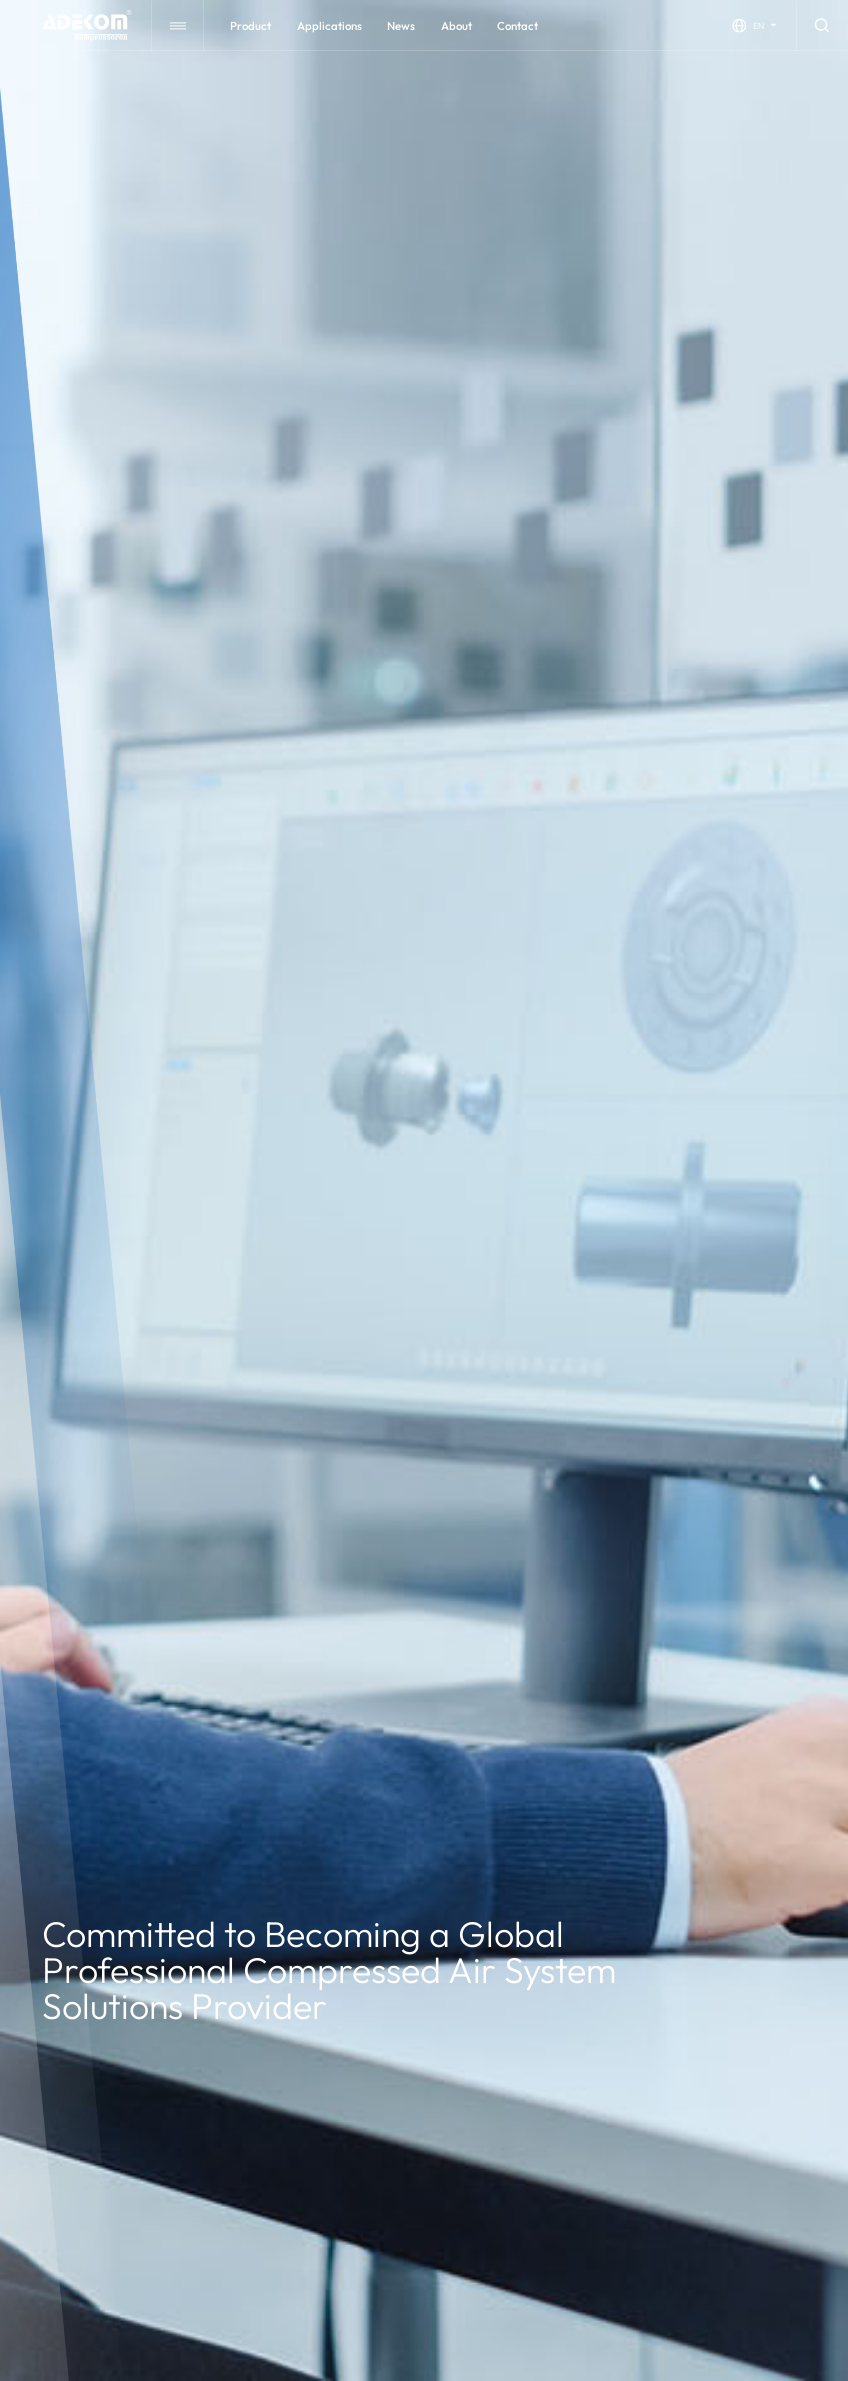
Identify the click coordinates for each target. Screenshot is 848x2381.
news (401, 25)
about (456, 25)
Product (250, 25)
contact (517, 25)
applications (329, 25)
